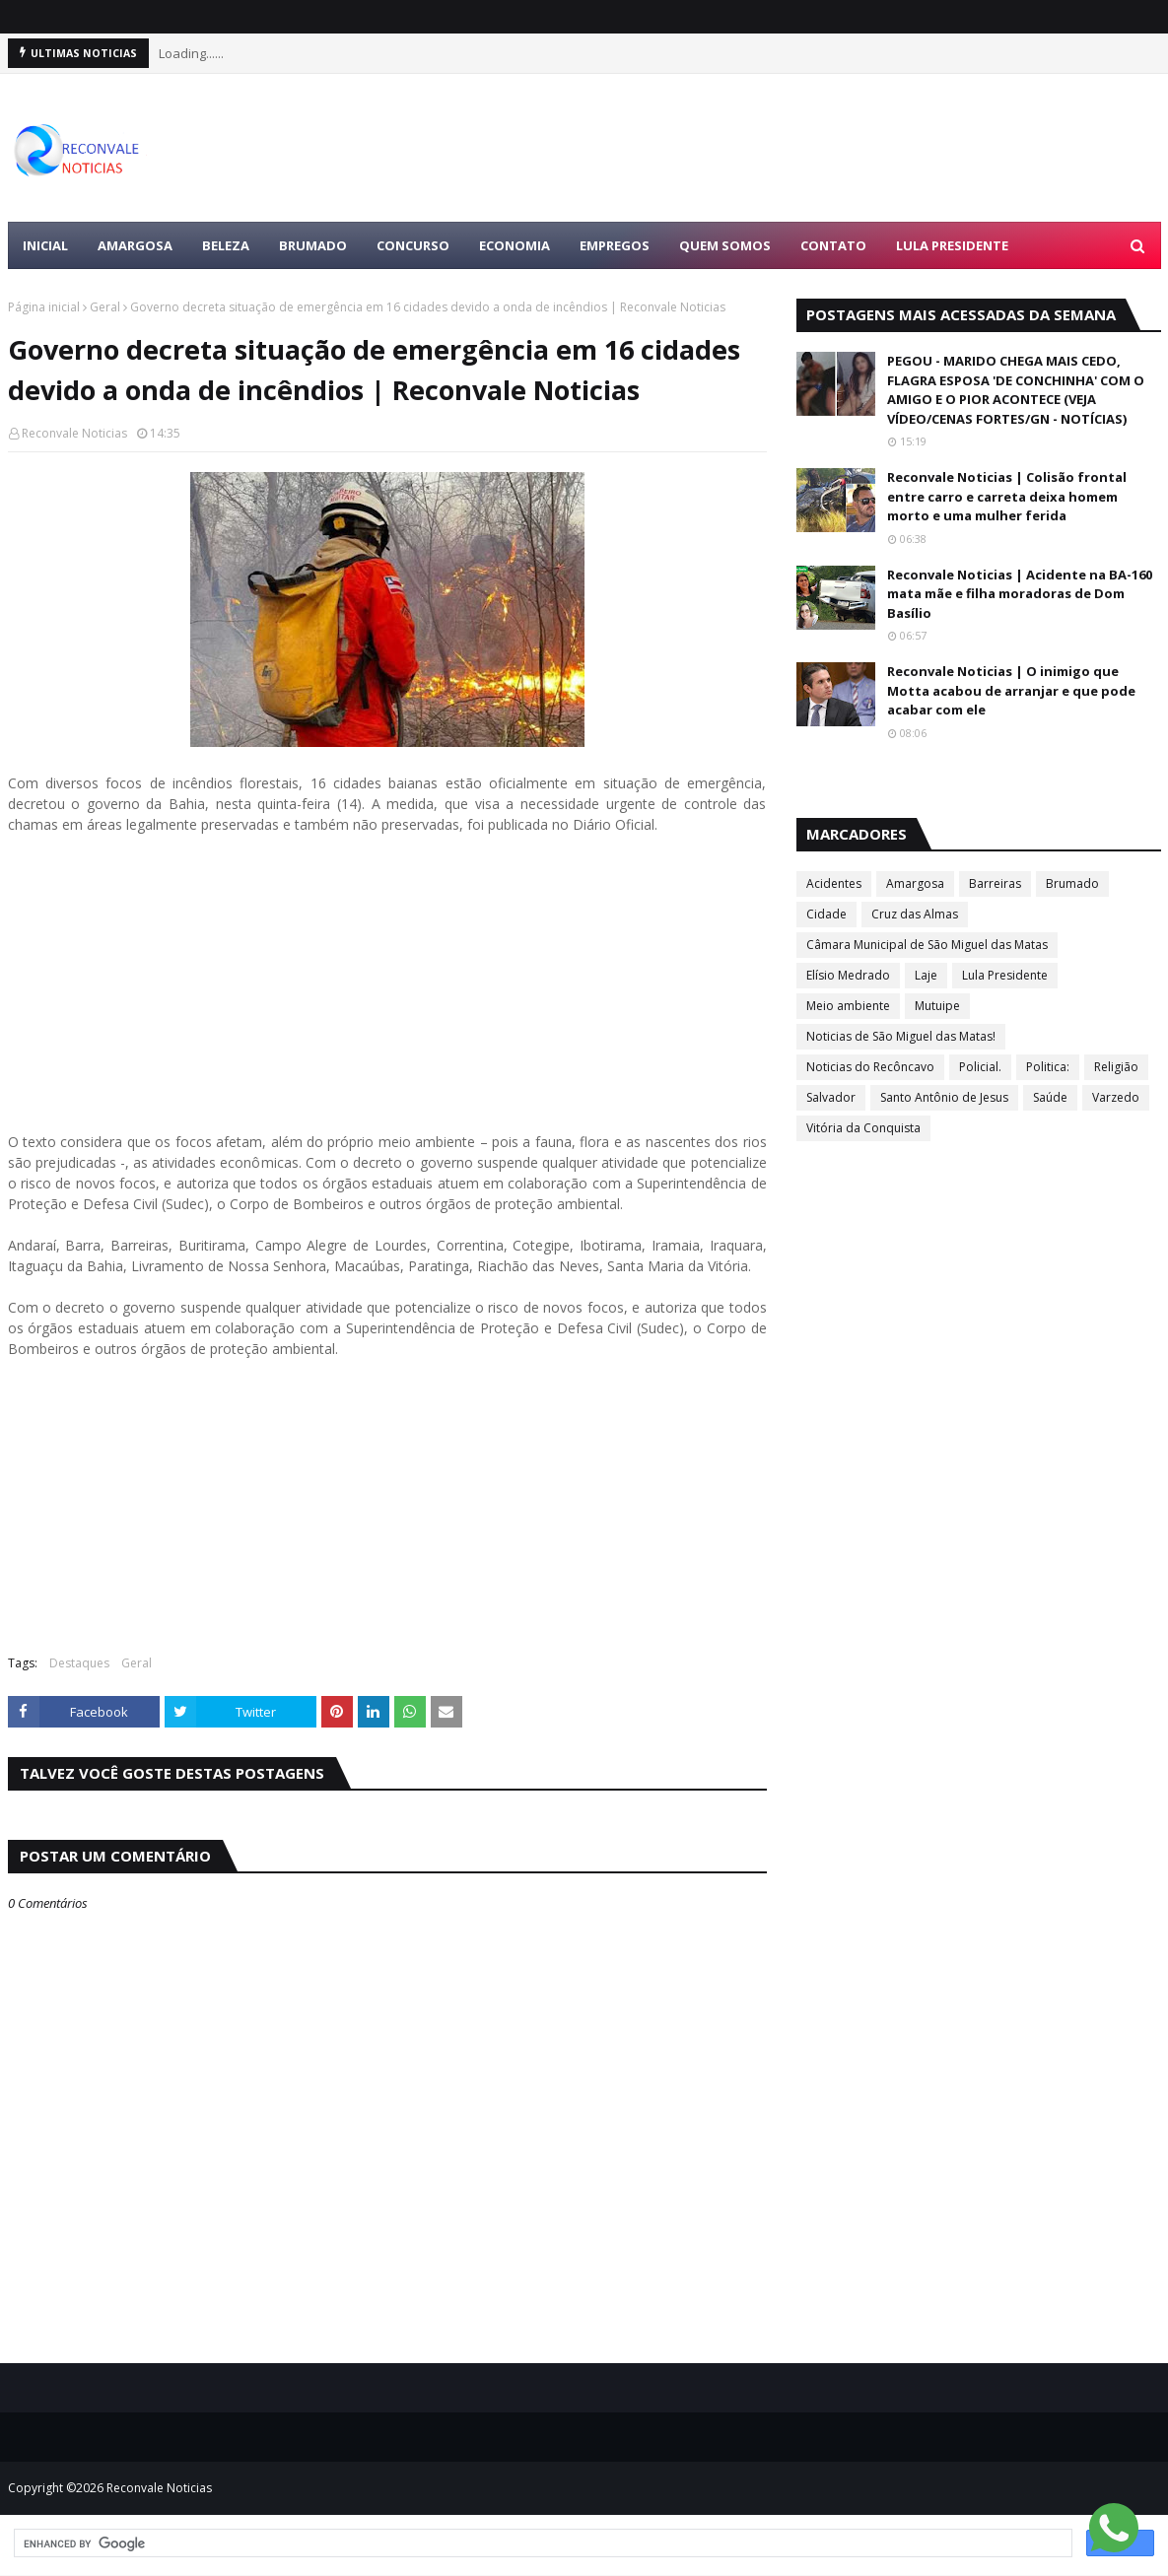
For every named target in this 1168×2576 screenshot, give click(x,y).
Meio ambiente (848, 1005)
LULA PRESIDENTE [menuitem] (952, 245)
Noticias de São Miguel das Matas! (901, 1036)
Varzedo (1115, 1097)
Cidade (826, 914)
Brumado (1072, 883)
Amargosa (915, 883)
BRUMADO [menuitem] (313, 245)
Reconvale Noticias (74, 433)
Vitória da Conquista (863, 1127)
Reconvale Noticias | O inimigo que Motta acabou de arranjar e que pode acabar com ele (1011, 690)
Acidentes (833, 883)
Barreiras (995, 883)
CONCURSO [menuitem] (413, 245)
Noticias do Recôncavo (870, 1066)
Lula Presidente (1005, 975)
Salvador (831, 1097)
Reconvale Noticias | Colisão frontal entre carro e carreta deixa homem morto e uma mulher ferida (1007, 496)
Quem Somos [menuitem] (725, 245)
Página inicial (44, 307)
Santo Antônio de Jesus (944, 1097)
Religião (1116, 1066)
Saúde (1050, 1097)
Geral (105, 307)
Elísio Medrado (848, 975)
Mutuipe (937, 1005)
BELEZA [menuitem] (225, 245)
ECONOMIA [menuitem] (514, 245)
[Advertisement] (387, 993)
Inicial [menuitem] (45, 245)
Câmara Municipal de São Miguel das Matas (927, 944)
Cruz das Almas (914, 914)
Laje (926, 975)
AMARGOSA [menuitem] (135, 245)
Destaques (79, 1663)
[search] (541, 2543)
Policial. (980, 1066)
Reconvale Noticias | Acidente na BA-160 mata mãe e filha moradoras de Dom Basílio (1019, 594)
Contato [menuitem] (833, 245)
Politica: (1047, 1066)
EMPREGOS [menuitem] (615, 245)
